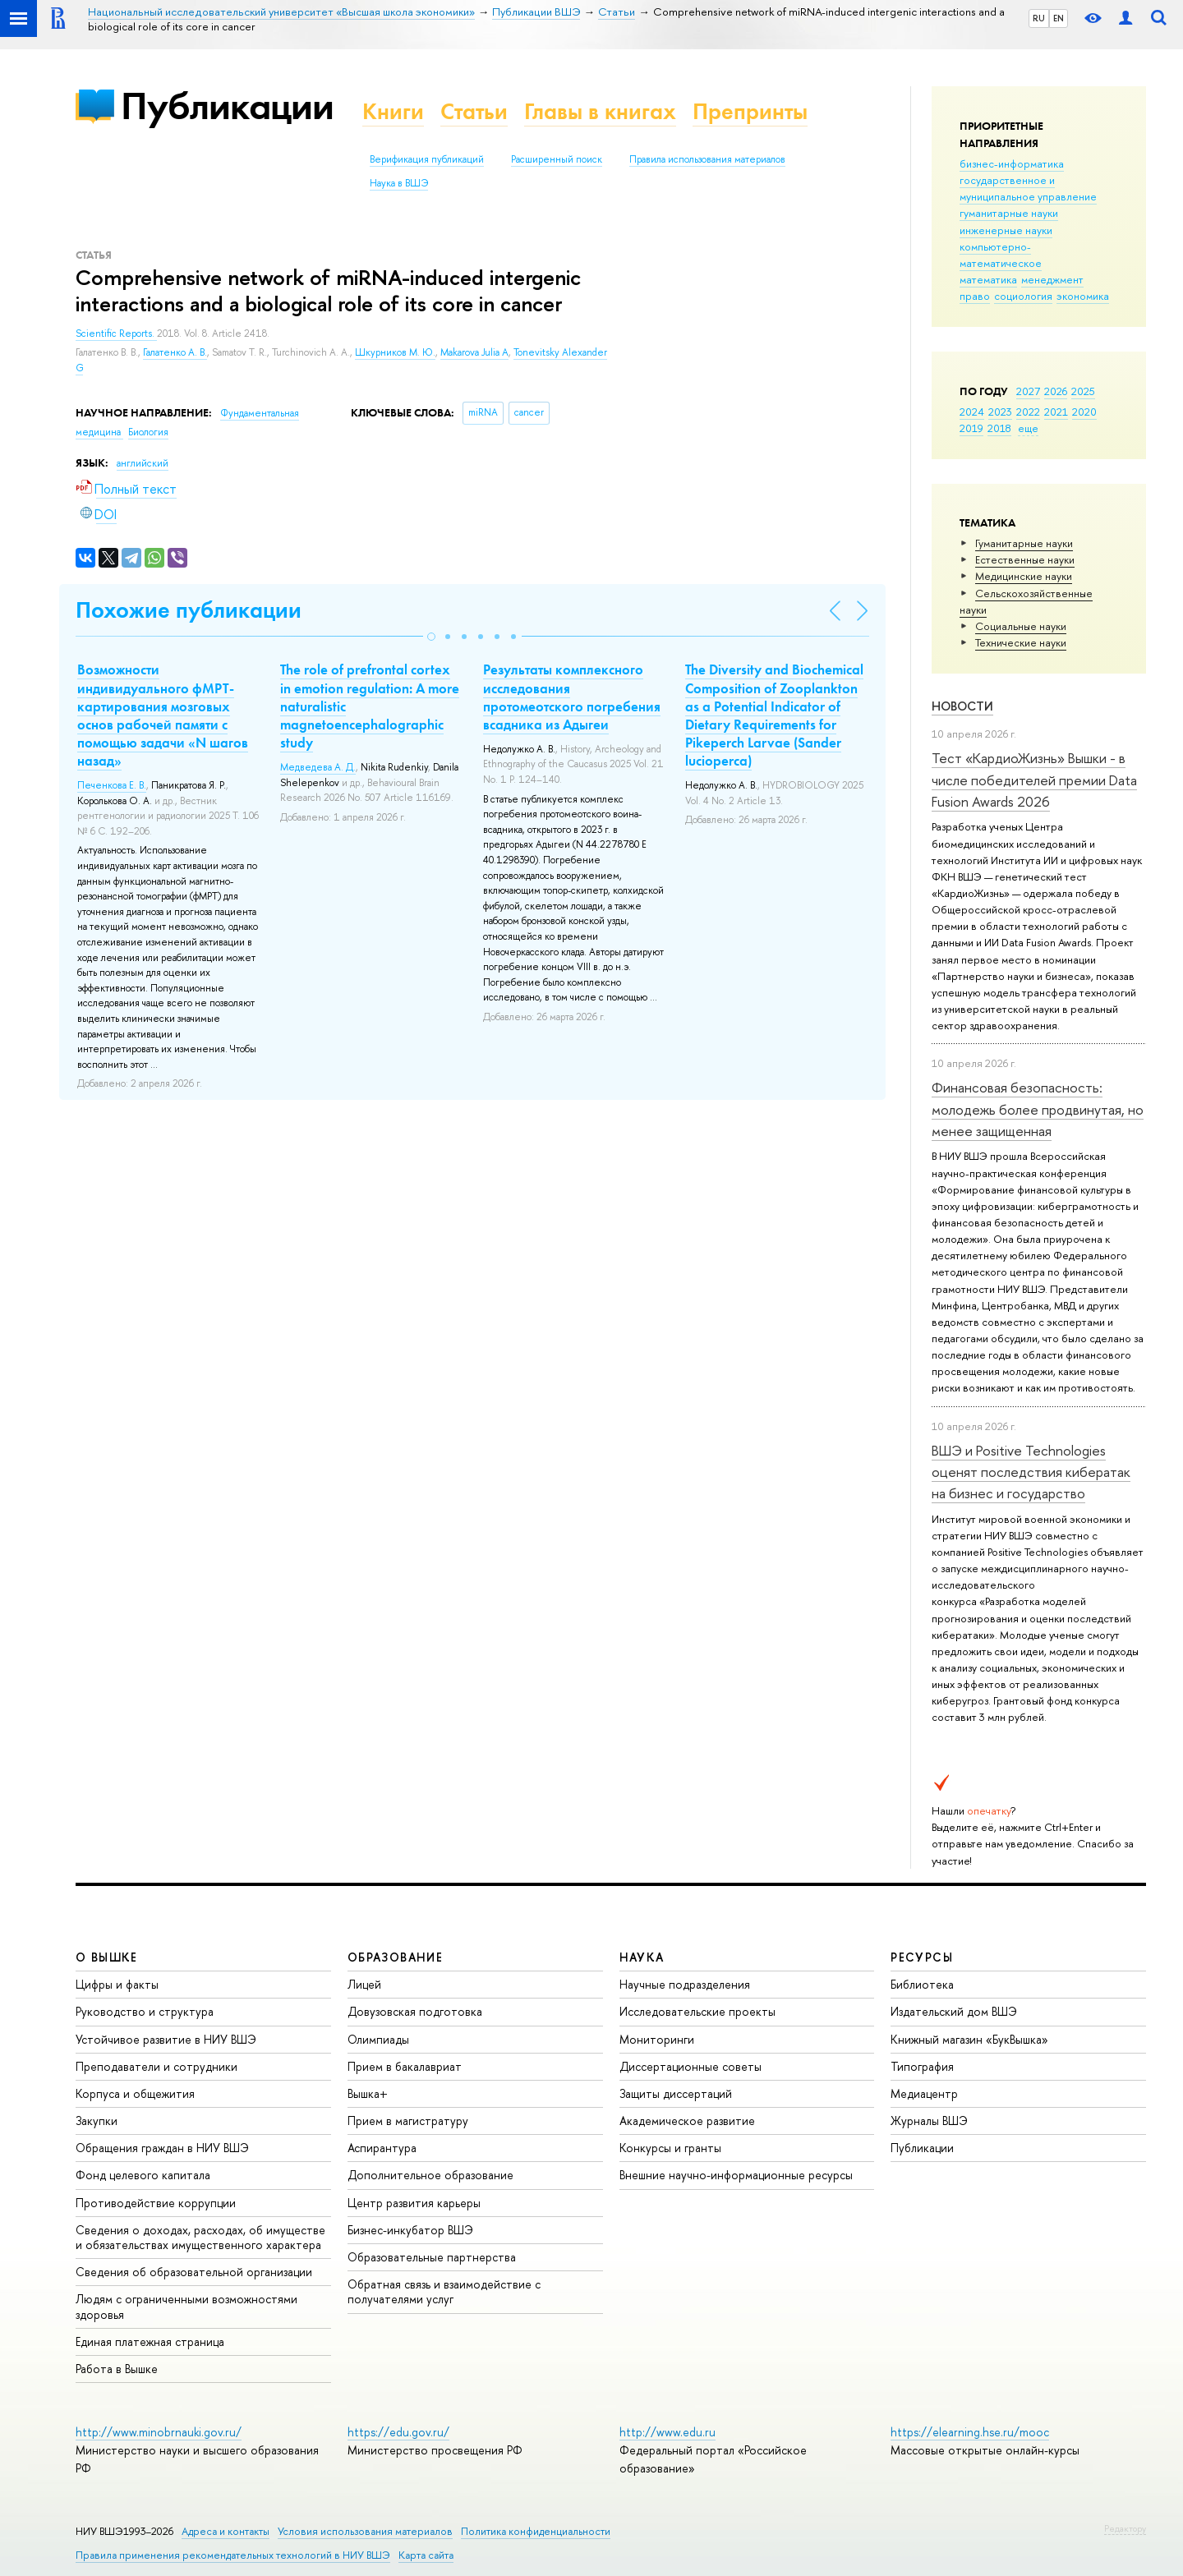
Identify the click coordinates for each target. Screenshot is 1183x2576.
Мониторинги (656, 2039)
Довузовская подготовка (415, 2011)
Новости (962, 706)
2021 (1056, 411)
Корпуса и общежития (135, 2093)
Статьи (474, 111)
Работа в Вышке (117, 2368)
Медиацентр (924, 2093)
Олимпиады (378, 2039)
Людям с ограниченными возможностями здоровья (186, 2306)
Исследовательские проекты (697, 2011)
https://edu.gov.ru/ (398, 2432)
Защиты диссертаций (675, 2093)
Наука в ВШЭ (399, 183)
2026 (1055, 391)
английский (142, 463)
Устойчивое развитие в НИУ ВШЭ (166, 2039)
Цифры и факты (117, 1984)
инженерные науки (1006, 230)
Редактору (1125, 2528)
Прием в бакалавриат (405, 2066)
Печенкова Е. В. (111, 785)
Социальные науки (1020, 626)
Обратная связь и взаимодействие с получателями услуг (444, 2291)
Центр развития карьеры (414, 2202)
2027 (1028, 391)
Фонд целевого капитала (143, 2175)
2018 (999, 428)
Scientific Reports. (116, 333)
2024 (972, 411)
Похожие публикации (189, 610)
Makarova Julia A (474, 352)
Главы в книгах (600, 111)
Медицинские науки (1023, 575)
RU (1039, 18)
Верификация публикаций (427, 159)
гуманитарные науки (1009, 212)
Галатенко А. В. (175, 352)
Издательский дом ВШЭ (954, 2011)
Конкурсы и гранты (670, 2147)
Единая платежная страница (150, 2341)
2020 (1084, 411)
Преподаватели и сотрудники (156, 2066)
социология (1023, 295)
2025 (1083, 391)
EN (1058, 18)
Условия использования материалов (365, 2531)
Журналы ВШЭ (929, 2120)
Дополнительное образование (430, 2175)
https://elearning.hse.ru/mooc (970, 2432)
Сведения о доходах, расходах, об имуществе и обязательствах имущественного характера (200, 2237)
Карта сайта (425, 2555)
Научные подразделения (684, 1984)
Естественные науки (1025, 559)
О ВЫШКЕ (107, 1957)
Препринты (750, 111)
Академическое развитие (687, 2120)
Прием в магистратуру (408, 2120)
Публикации (227, 105)
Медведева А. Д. (318, 767)
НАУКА (642, 1957)
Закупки (96, 2120)
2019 (971, 428)
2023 (1000, 411)
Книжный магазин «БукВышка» (969, 2039)
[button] (431, 636)
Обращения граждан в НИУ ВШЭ (162, 2147)
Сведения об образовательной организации (194, 2271)
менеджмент (1052, 279)
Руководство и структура (145, 2011)
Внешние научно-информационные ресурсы (736, 2175)
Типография (922, 2066)
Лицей (364, 1984)
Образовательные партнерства (432, 2257)
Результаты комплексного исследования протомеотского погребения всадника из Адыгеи (572, 696)
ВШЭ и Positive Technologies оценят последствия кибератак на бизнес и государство (1031, 1472)
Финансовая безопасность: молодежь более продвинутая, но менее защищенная (1038, 1109)
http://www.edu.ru (667, 2432)
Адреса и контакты (225, 2531)
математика (988, 279)
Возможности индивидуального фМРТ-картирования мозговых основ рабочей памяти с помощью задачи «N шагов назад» (162, 714)
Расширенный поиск (556, 159)
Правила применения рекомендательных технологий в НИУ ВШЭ (233, 2555)
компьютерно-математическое (1001, 254)
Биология (148, 432)
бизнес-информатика (1012, 163)
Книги (393, 111)
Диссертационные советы (690, 2066)
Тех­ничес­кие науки (1020, 642)
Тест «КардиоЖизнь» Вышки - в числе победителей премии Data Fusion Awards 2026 (1034, 779)
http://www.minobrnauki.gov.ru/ (159, 2432)
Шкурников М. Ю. (395, 352)
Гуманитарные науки (1024, 543)
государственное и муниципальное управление (1028, 188)
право (975, 295)
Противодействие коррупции (156, 2202)
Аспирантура (382, 2147)
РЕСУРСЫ (922, 1957)
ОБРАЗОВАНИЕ (395, 1957)
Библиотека (922, 1984)
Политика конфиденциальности (535, 2531)
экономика (1082, 295)
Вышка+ (368, 2093)
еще (1028, 428)
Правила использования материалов (707, 159)
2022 (1028, 411)
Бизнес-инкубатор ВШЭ (410, 2230)
